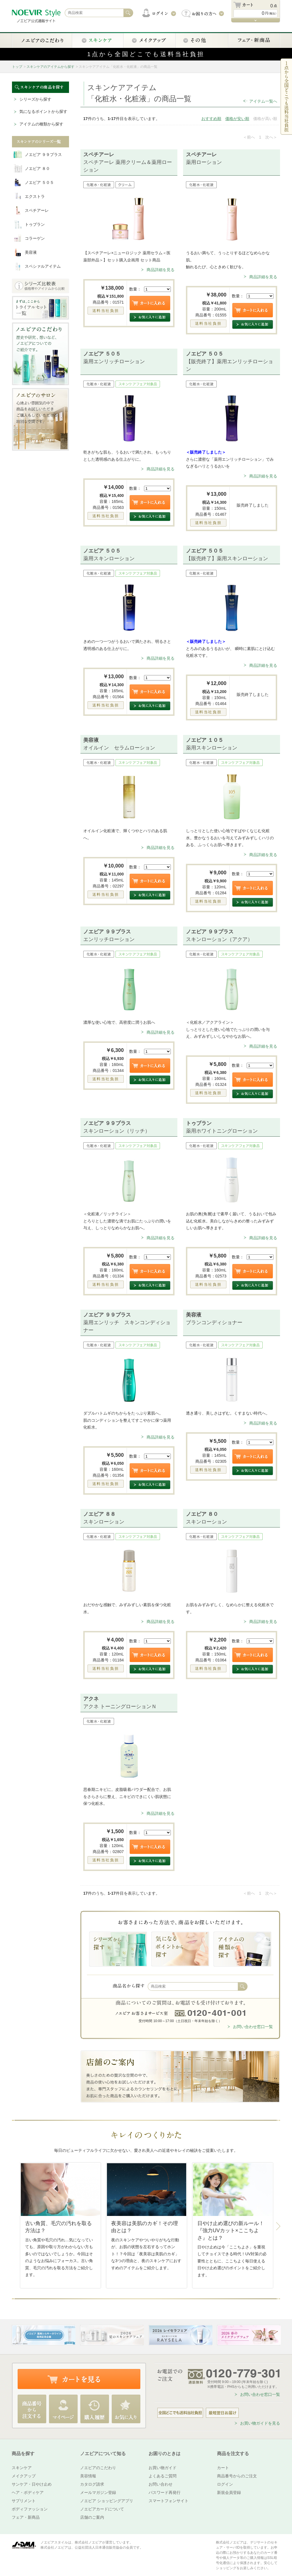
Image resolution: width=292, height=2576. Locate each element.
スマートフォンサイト (168, 2500)
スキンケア (22, 2467)
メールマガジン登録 (98, 2492)
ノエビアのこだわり (98, 2467)
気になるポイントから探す (43, 111)
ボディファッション (30, 2509)
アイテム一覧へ (263, 101)
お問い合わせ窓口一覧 (253, 2027)
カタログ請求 (92, 2484)
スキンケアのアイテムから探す (50, 67)
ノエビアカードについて (102, 2509)
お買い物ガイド (163, 2467)
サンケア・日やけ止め (32, 2484)
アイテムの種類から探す (41, 124)
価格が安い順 (237, 118)
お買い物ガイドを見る (260, 2423)
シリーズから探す (35, 99)
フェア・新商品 (26, 2517)
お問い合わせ (161, 2484)
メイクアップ (24, 2476)
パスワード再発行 (165, 2492)
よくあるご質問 (163, 2476)
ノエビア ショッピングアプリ (106, 2500)
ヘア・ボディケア (28, 2492)
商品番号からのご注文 (237, 2476)
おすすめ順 (211, 118)
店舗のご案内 (92, 2517)
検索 (243, 1986)
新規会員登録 (229, 2492)
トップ (17, 67)
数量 (133, 289)
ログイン (225, 2484)
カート (223, 2467)
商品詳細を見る (161, 269)
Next (278, 2226)
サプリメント (24, 2500)
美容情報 (88, 2476)
